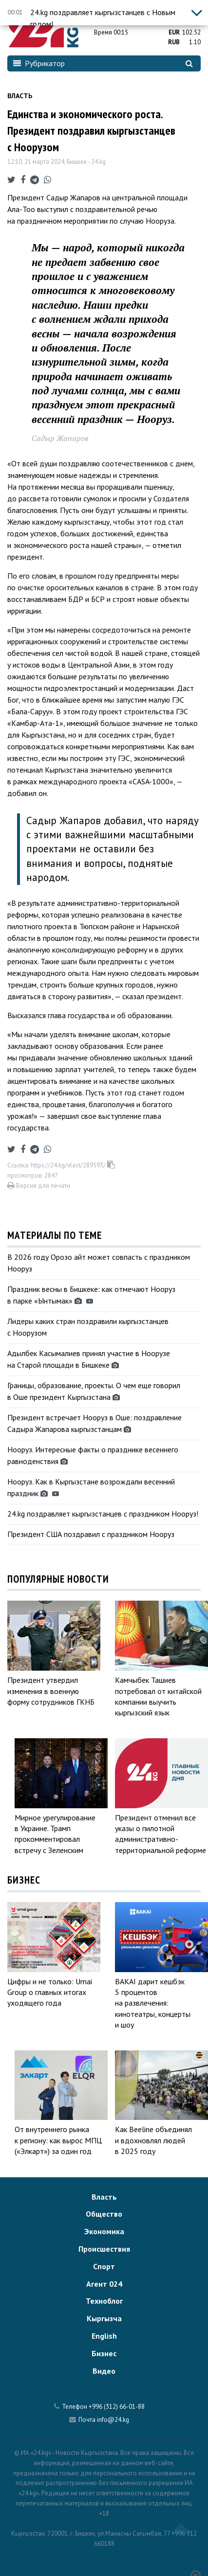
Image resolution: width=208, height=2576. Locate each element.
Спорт (104, 2266)
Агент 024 (104, 2284)
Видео (104, 2371)
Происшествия (104, 2249)
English (104, 2336)
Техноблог (104, 2301)
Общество (104, 2214)
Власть (19, 95)
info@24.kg (113, 2420)
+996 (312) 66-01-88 (117, 2406)
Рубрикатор (39, 63)
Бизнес (104, 2353)
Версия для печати (38, 1186)
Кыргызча (104, 2318)
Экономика (104, 2231)
